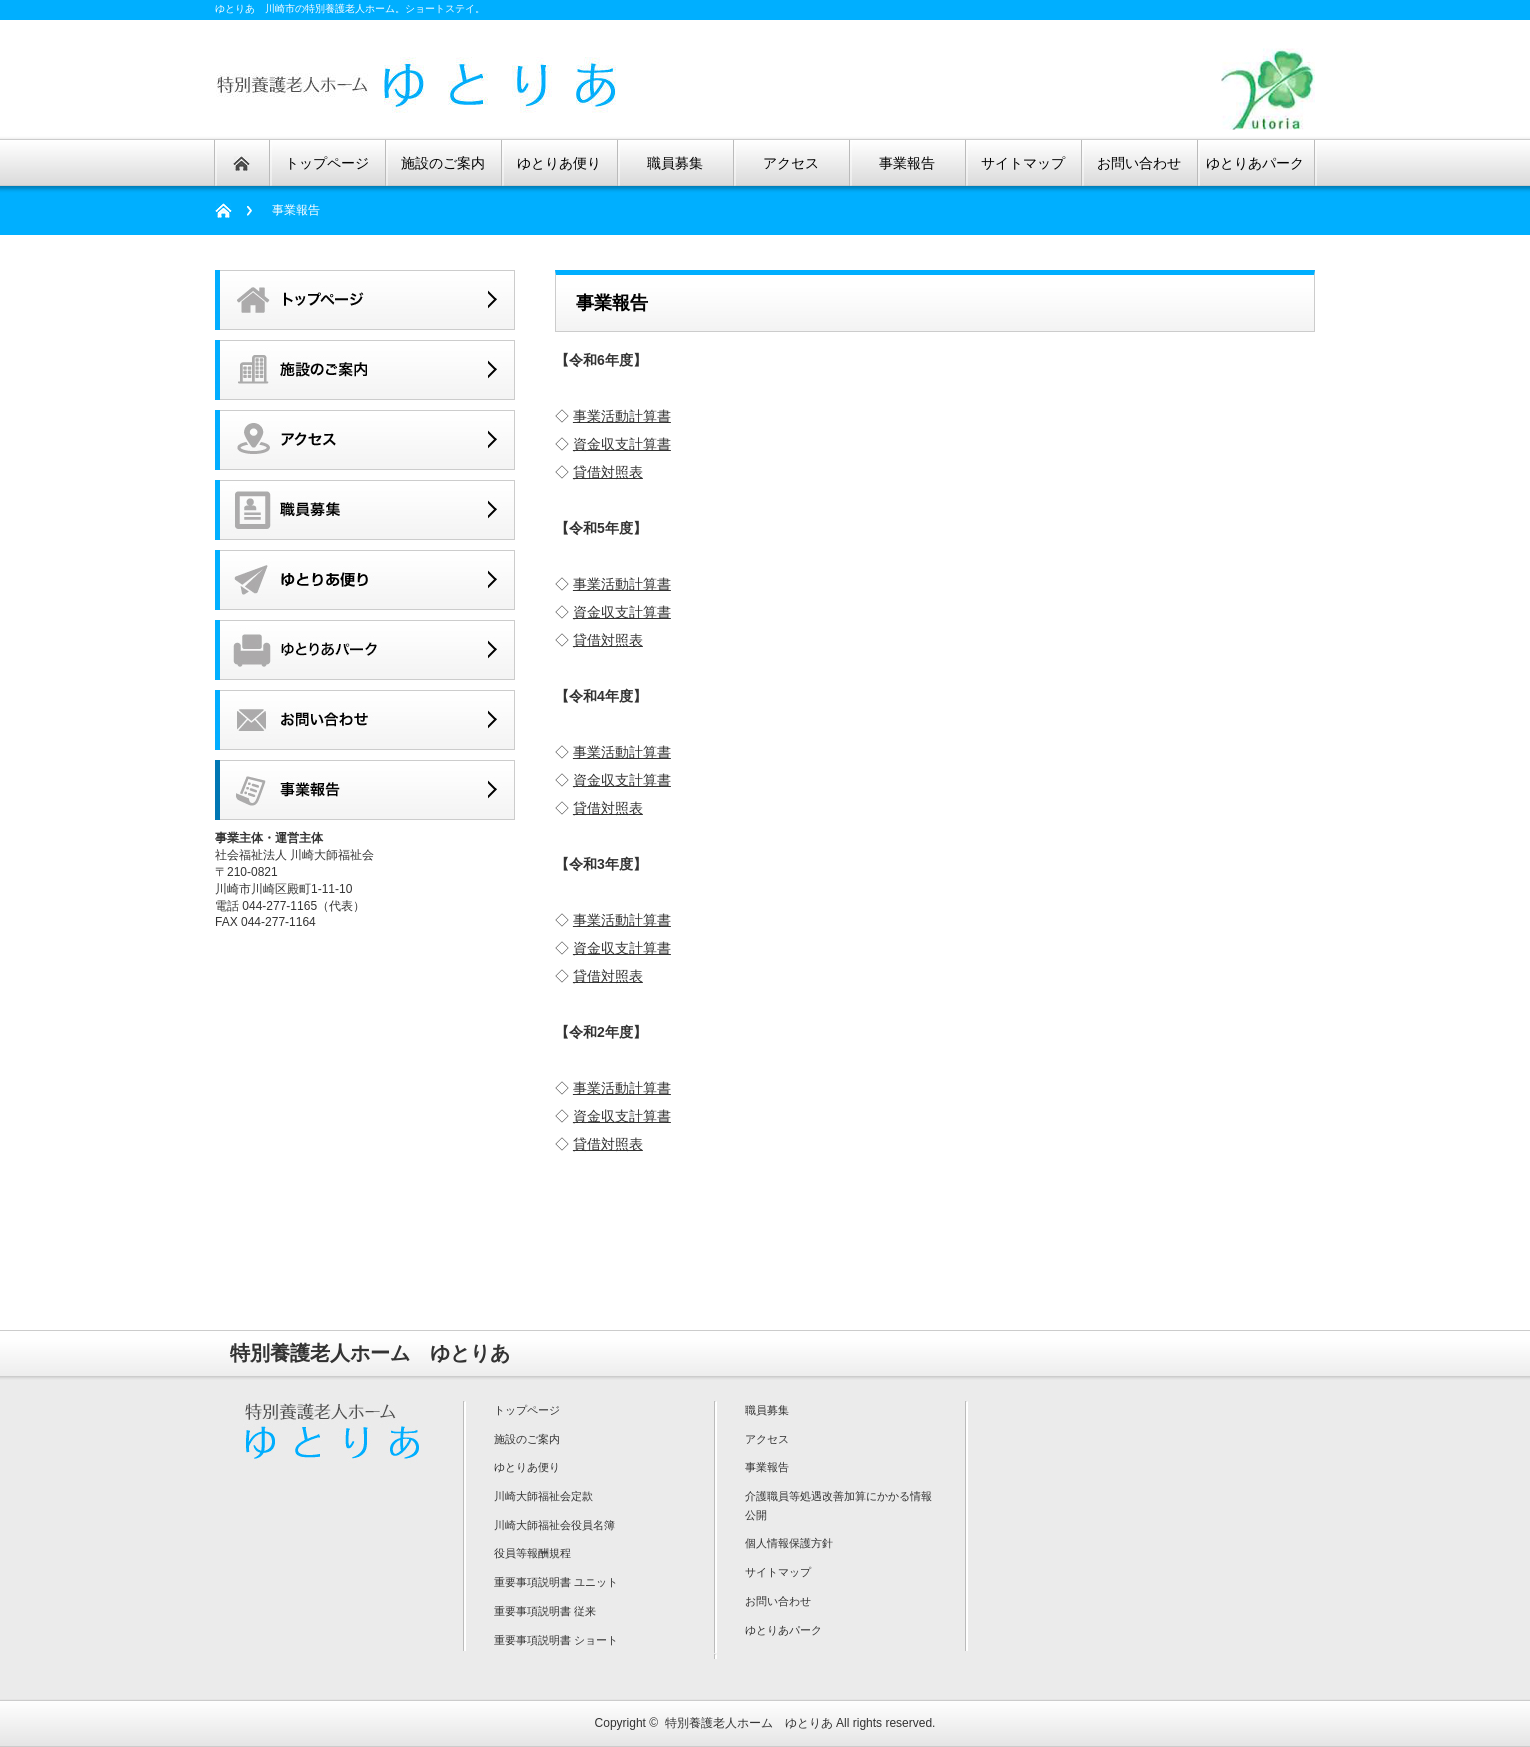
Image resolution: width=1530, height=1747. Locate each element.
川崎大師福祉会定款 (543, 1496)
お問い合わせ (778, 1601)
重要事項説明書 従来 (545, 1611)
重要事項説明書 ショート (556, 1640)
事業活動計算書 (622, 416)
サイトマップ (778, 1572)
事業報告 (767, 1467)
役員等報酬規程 (532, 1553)
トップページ (527, 1410)
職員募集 (767, 1410)
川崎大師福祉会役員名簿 (554, 1525)
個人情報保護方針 (789, 1543)
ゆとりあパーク (783, 1630)
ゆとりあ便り (527, 1467)
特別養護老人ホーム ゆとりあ (749, 1723)
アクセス (767, 1439)
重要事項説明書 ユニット (556, 1582)
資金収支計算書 (622, 444)
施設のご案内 (527, 1439)
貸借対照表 (608, 472)
